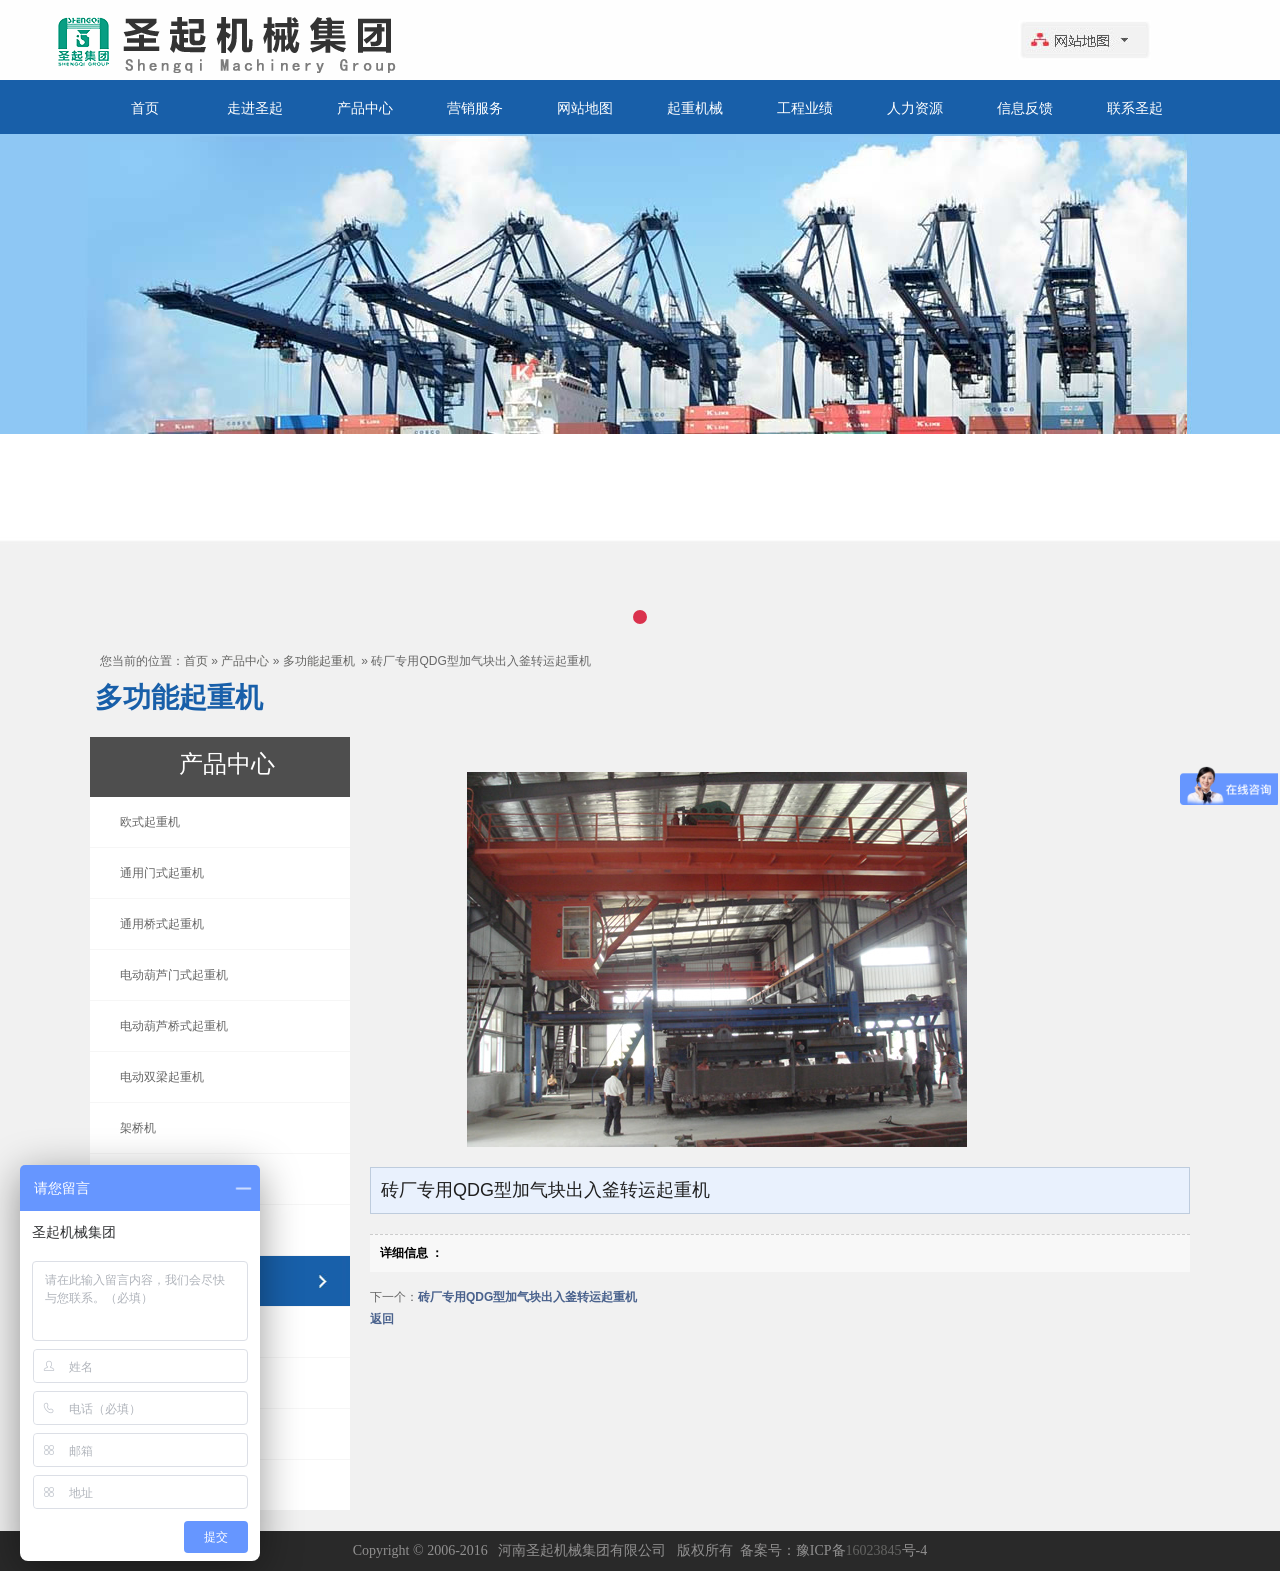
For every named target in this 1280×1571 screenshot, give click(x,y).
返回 (382, 1319)
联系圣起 (1135, 108)
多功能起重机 (319, 661)
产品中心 (365, 108)
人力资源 (915, 108)
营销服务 (475, 108)
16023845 (874, 1550)
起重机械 (695, 108)
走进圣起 (255, 108)
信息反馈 (1025, 108)
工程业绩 (805, 108)
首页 (145, 108)
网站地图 (585, 108)
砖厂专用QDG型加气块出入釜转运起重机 (480, 661)
